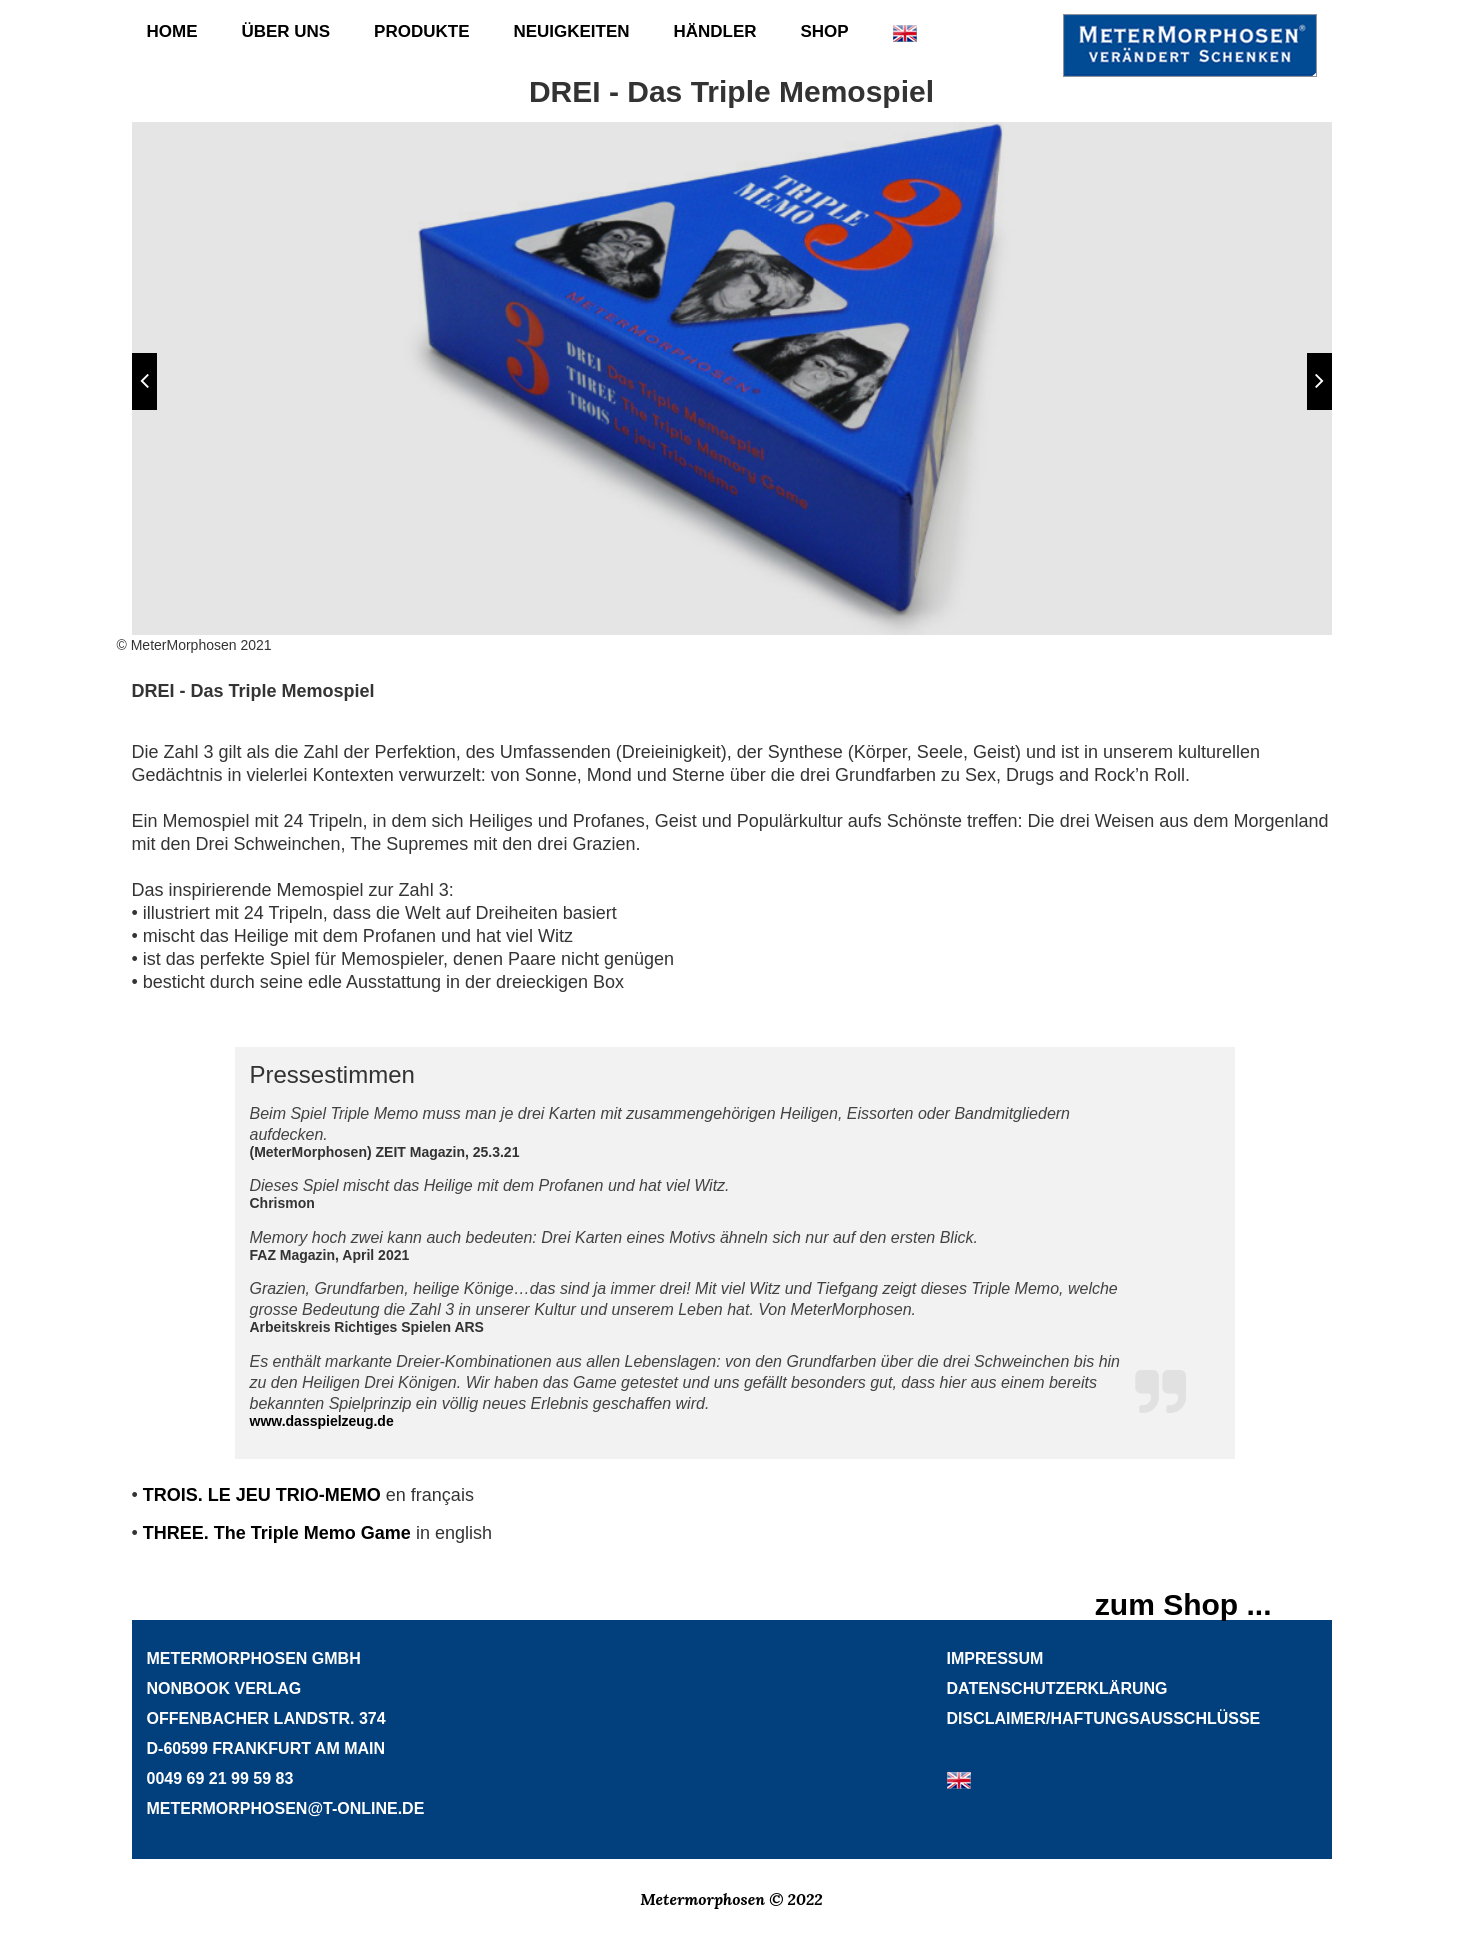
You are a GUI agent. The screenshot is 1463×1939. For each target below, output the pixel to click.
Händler (714, 31)
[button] (144, 381)
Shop (824, 31)
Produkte (421, 31)
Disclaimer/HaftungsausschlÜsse (1104, 1718)
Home (172, 31)
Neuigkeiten (571, 31)
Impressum (995, 1658)
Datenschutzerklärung (1057, 1688)
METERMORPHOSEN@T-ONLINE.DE (286, 1808)
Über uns (285, 31)
